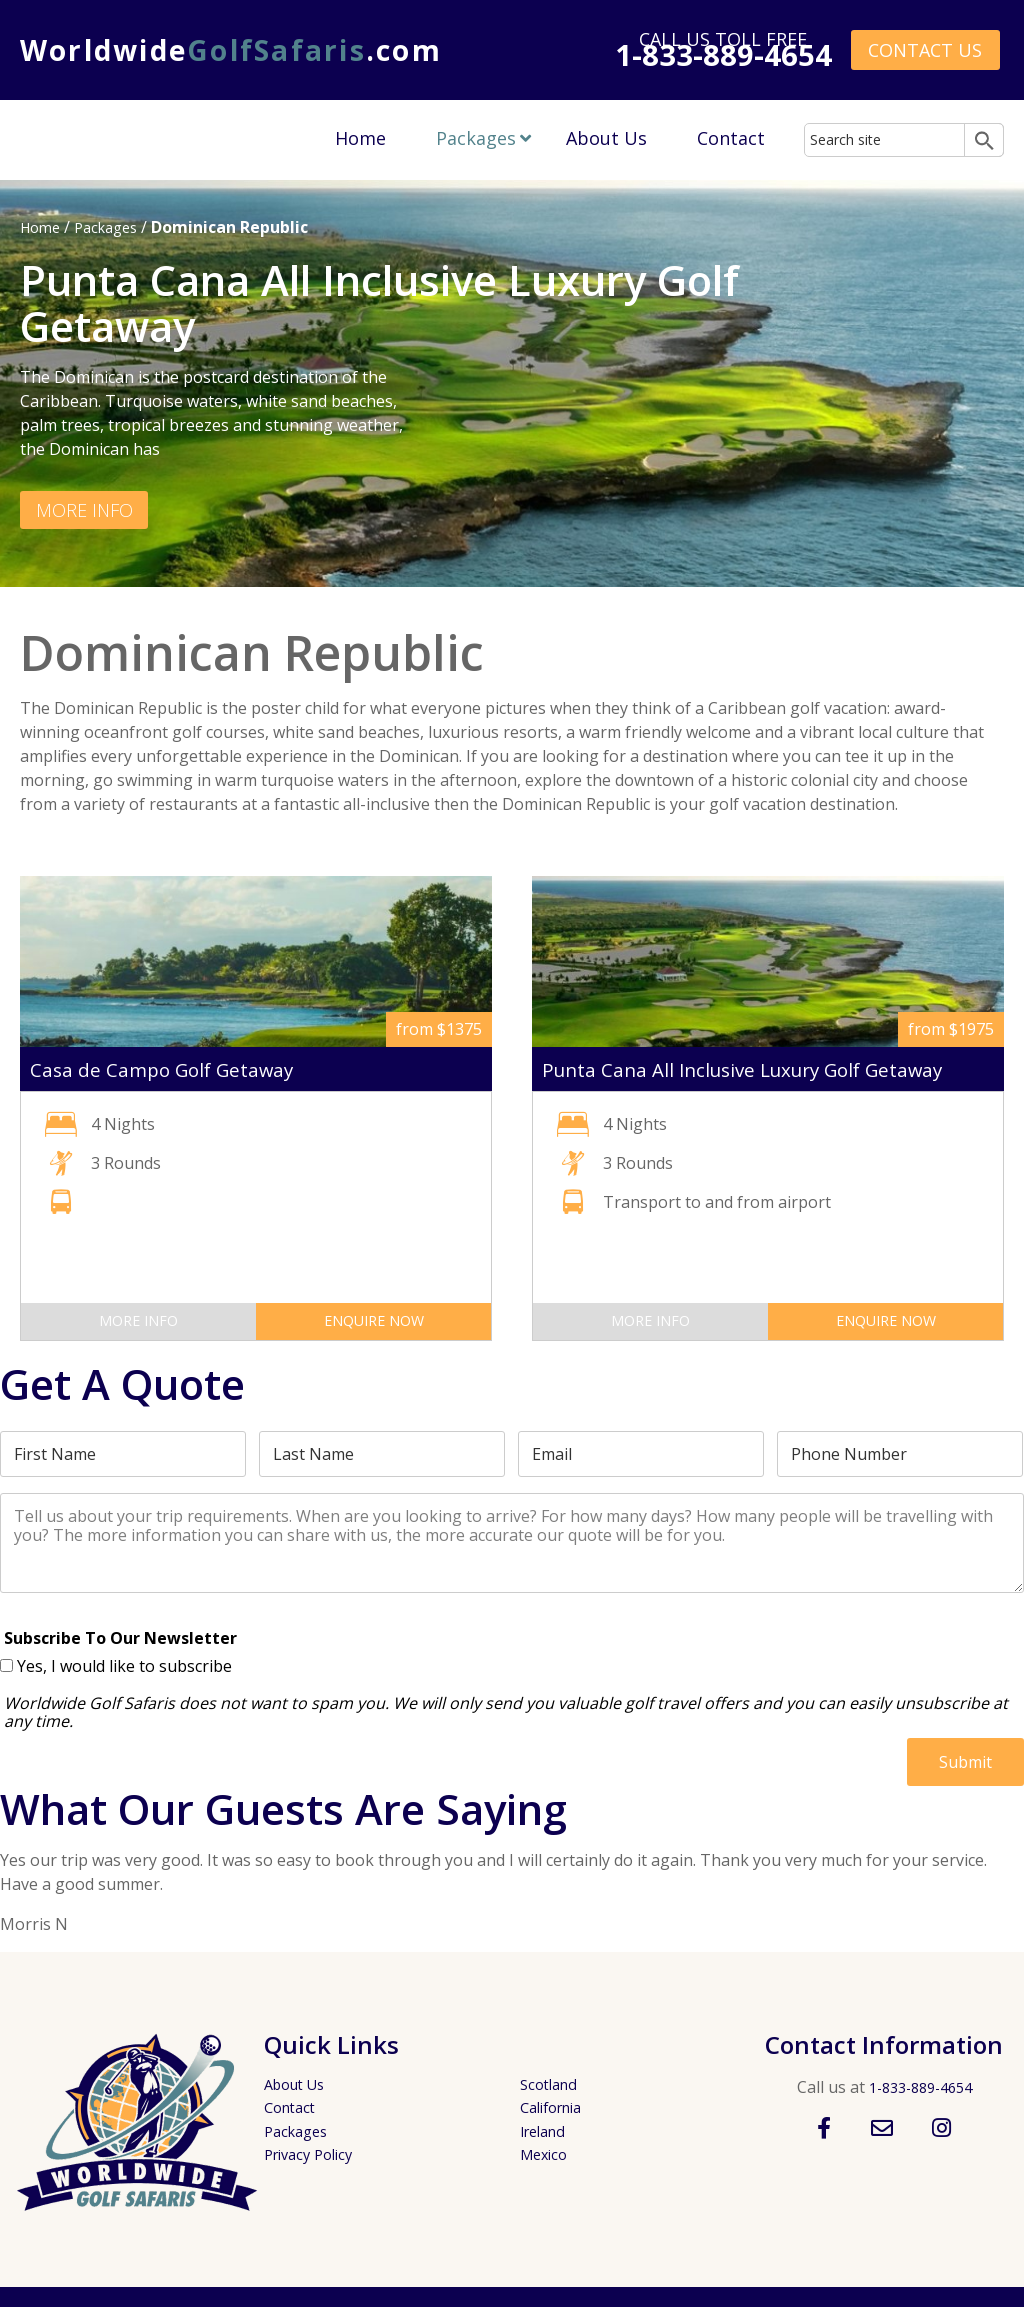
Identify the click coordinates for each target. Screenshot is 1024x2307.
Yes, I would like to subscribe (124, 1666)
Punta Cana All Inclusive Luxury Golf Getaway (767, 1069)
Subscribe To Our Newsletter (120, 1637)
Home (360, 138)
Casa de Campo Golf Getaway (174, 1069)
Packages (476, 138)
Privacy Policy (314, 2154)
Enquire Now (374, 1320)
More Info (86, 509)
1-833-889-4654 (920, 2087)
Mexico (546, 2154)
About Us (606, 138)
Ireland (546, 2131)
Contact (731, 138)
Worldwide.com (231, 50)
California (556, 2107)
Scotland (552, 2084)
